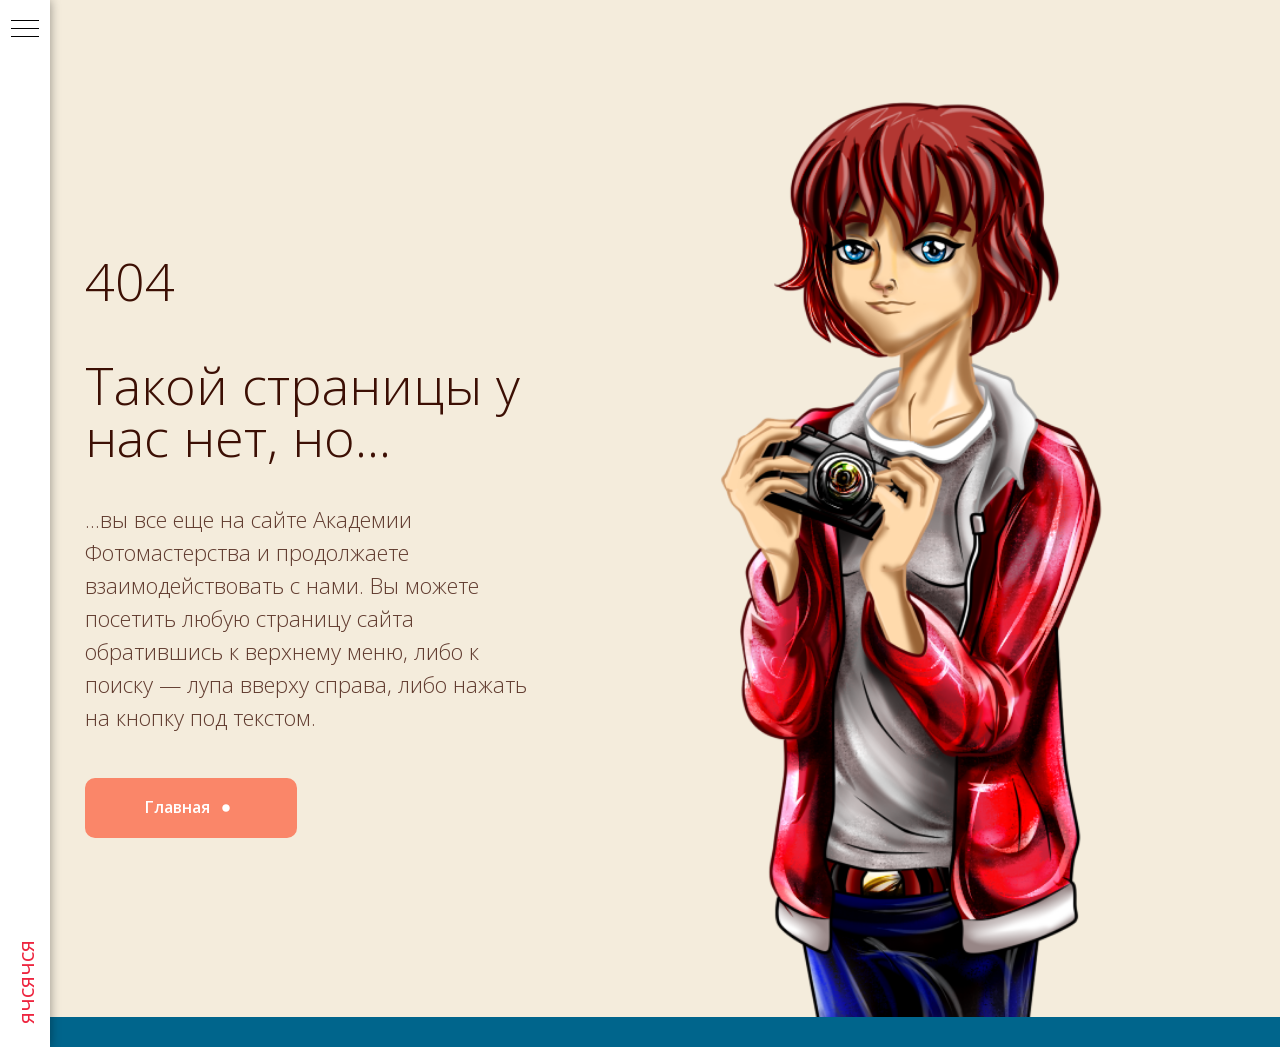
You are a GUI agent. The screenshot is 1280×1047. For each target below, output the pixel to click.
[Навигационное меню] (25, 30)
